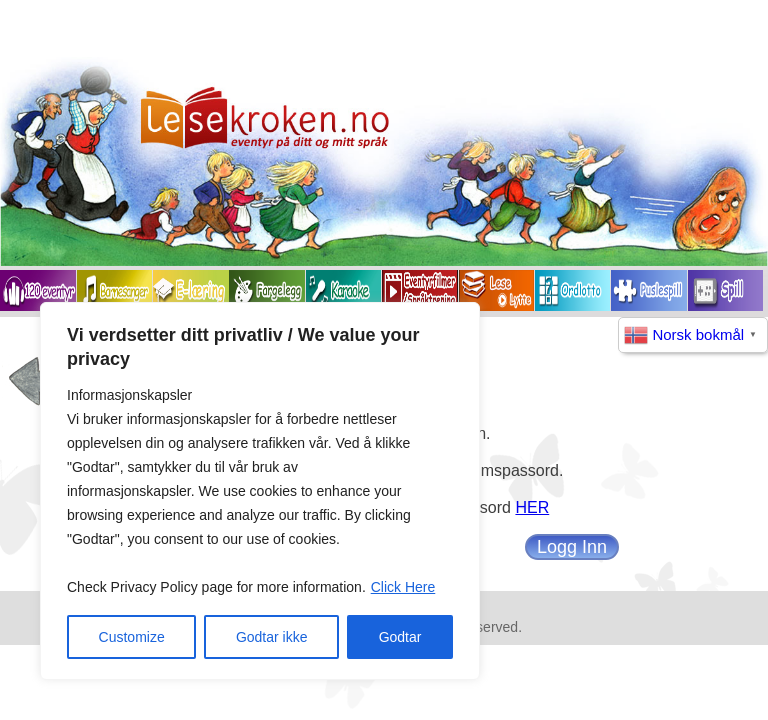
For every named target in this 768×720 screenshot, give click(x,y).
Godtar (400, 637)
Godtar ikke (272, 637)
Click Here (403, 587)
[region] (260, 491)
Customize (132, 637)
